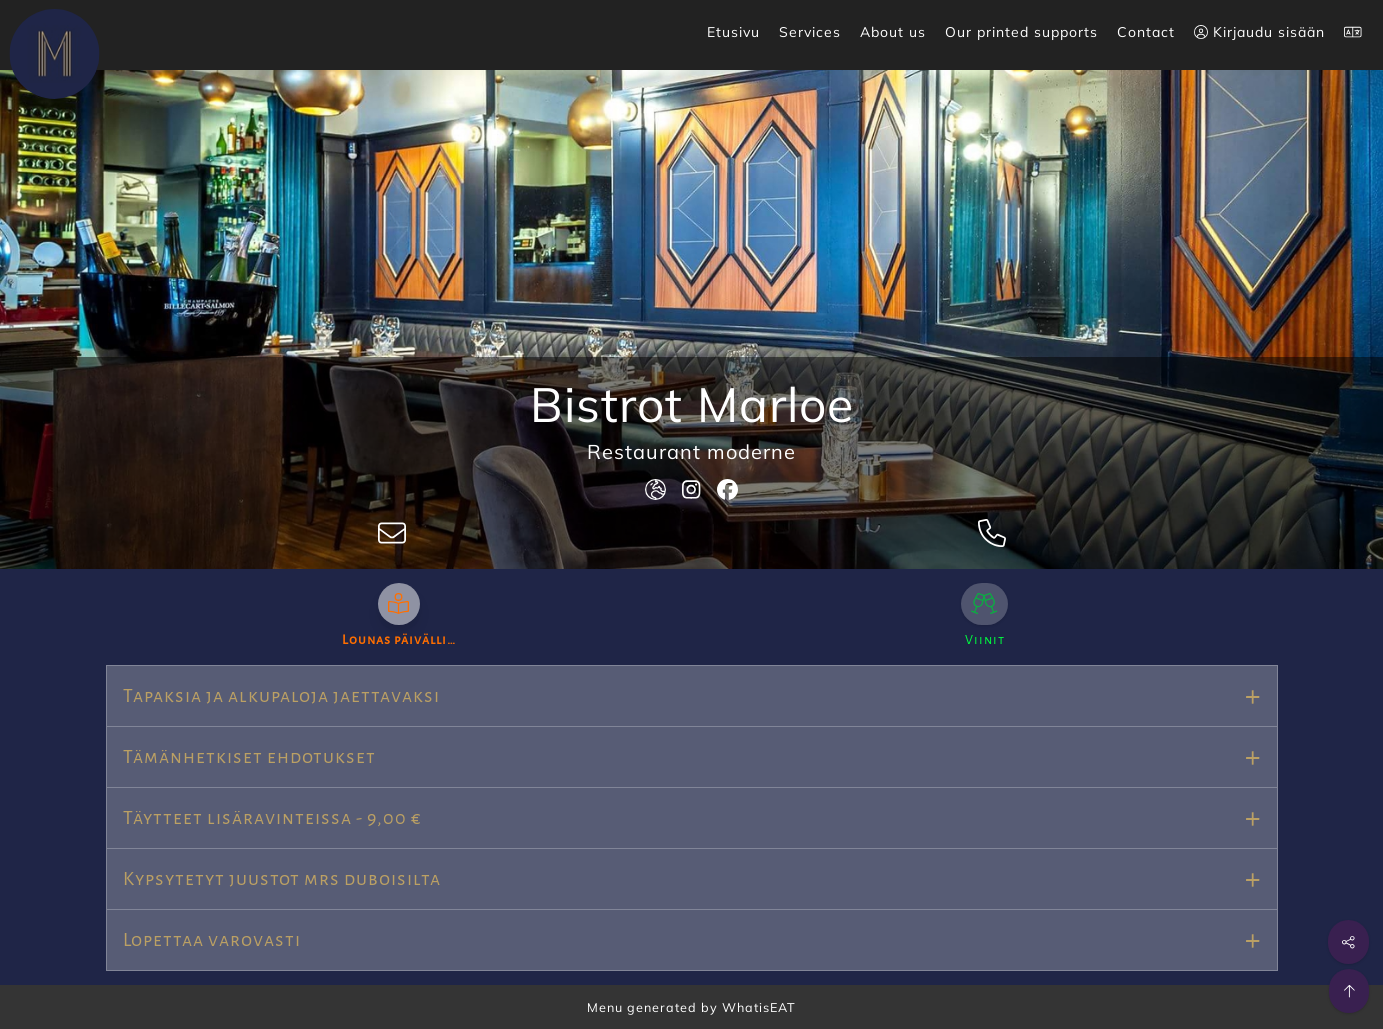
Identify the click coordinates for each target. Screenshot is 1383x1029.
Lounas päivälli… (399, 640)
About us (893, 32)
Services (810, 32)
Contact (1146, 32)
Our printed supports (1021, 32)
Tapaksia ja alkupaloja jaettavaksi (281, 696)
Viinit (985, 640)
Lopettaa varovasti (212, 940)
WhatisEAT (759, 1007)
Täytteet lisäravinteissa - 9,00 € (272, 818)
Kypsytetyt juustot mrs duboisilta (282, 879)
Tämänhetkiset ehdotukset (249, 757)
